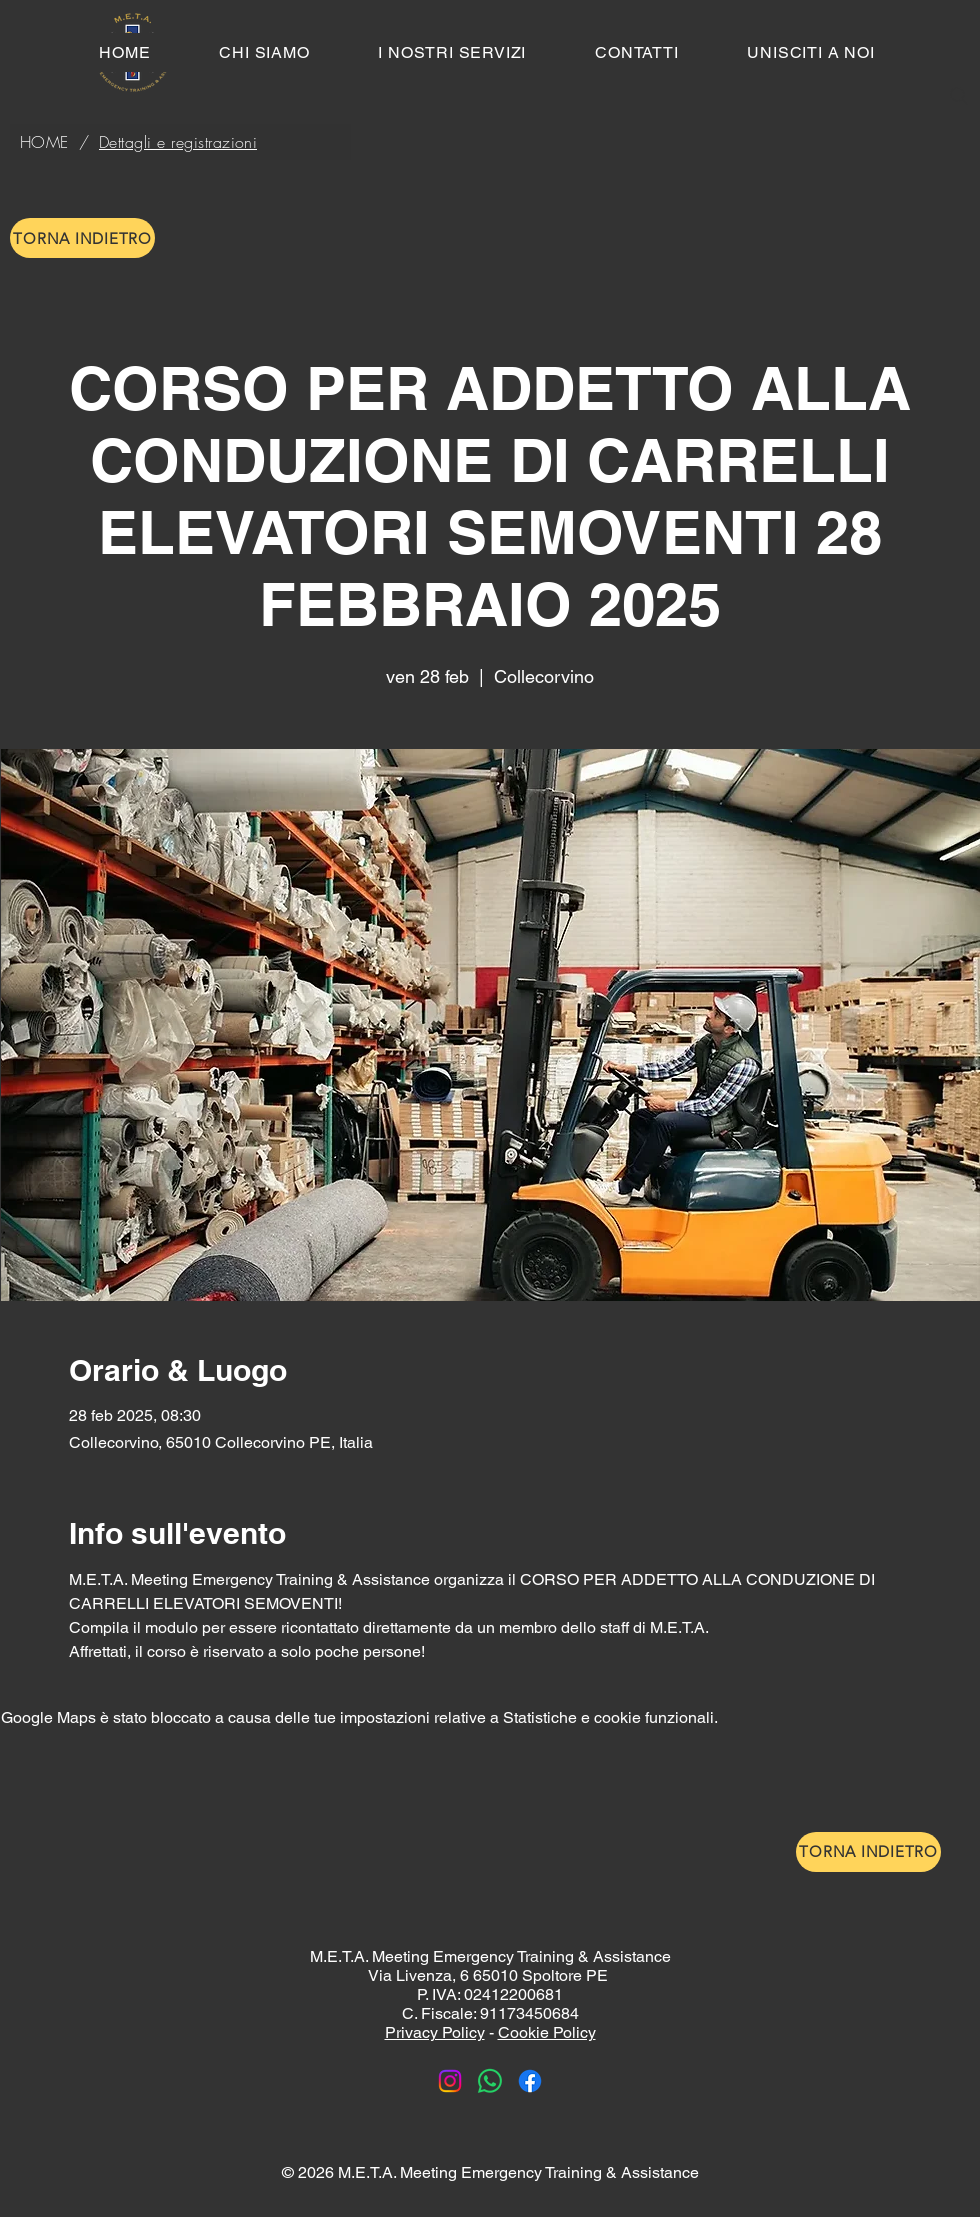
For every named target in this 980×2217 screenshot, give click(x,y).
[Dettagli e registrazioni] (178, 142)
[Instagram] (450, 2081)
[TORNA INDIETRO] (82, 238)
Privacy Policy (435, 2032)
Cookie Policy (547, 2032)
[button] (452, 52)
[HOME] (44, 142)
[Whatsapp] (490, 2081)
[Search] (959, 96)
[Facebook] (530, 2081)
